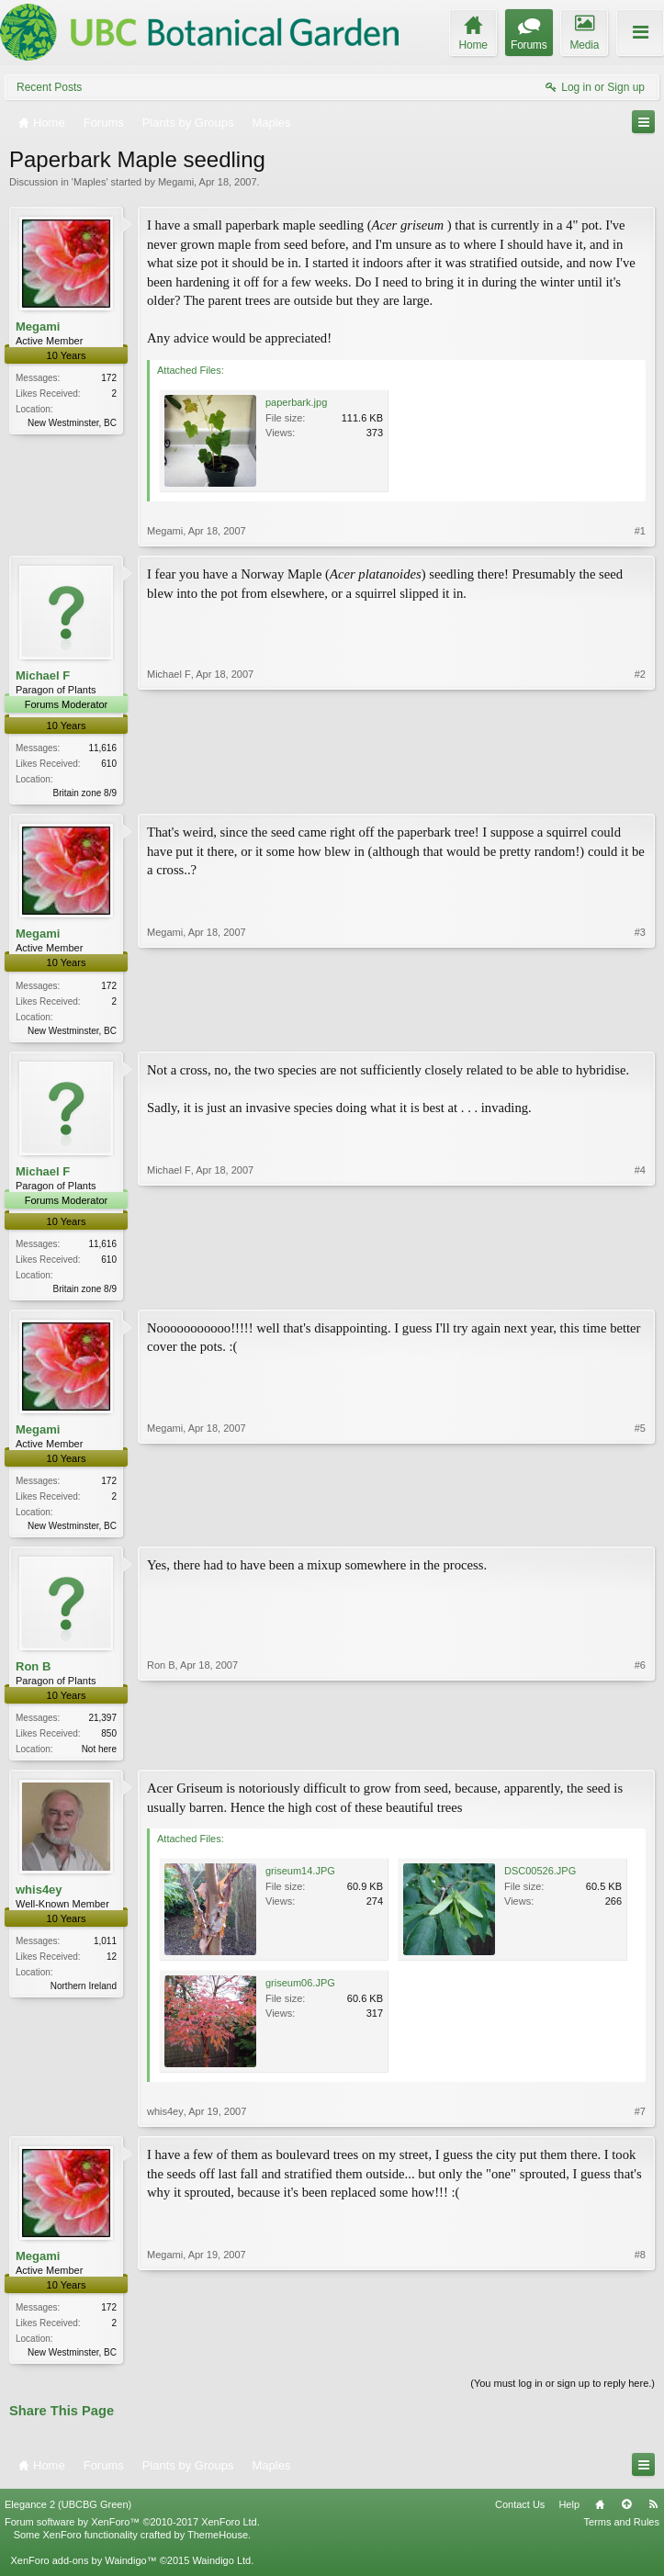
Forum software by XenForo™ (132, 2531)
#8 (640, 2359)
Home (599, 2514)
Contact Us (520, 2514)
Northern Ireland (84, 1995)
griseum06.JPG (300, 1991)
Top (626, 2514)
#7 (640, 2120)
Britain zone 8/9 (85, 793)
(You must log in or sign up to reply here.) (562, 2394)
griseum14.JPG (300, 1879)
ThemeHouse (217, 2544)
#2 (640, 790)
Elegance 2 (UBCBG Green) (68, 2514)
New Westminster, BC (72, 423)
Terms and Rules (621, 2531)
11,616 (102, 748)
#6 (640, 1753)
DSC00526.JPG (540, 1879)
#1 (640, 530)
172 (109, 378)
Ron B (33, 1673)
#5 (640, 1528)
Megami (176, 181)
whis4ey (39, 1899)
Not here (99, 1756)
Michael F (43, 675)
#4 (640, 1289)
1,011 (105, 1950)
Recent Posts (49, 87)
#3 (640, 1029)
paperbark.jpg (296, 402)
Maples (89, 181)
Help (569, 2514)
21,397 (102, 1725)
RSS (653, 2514)
